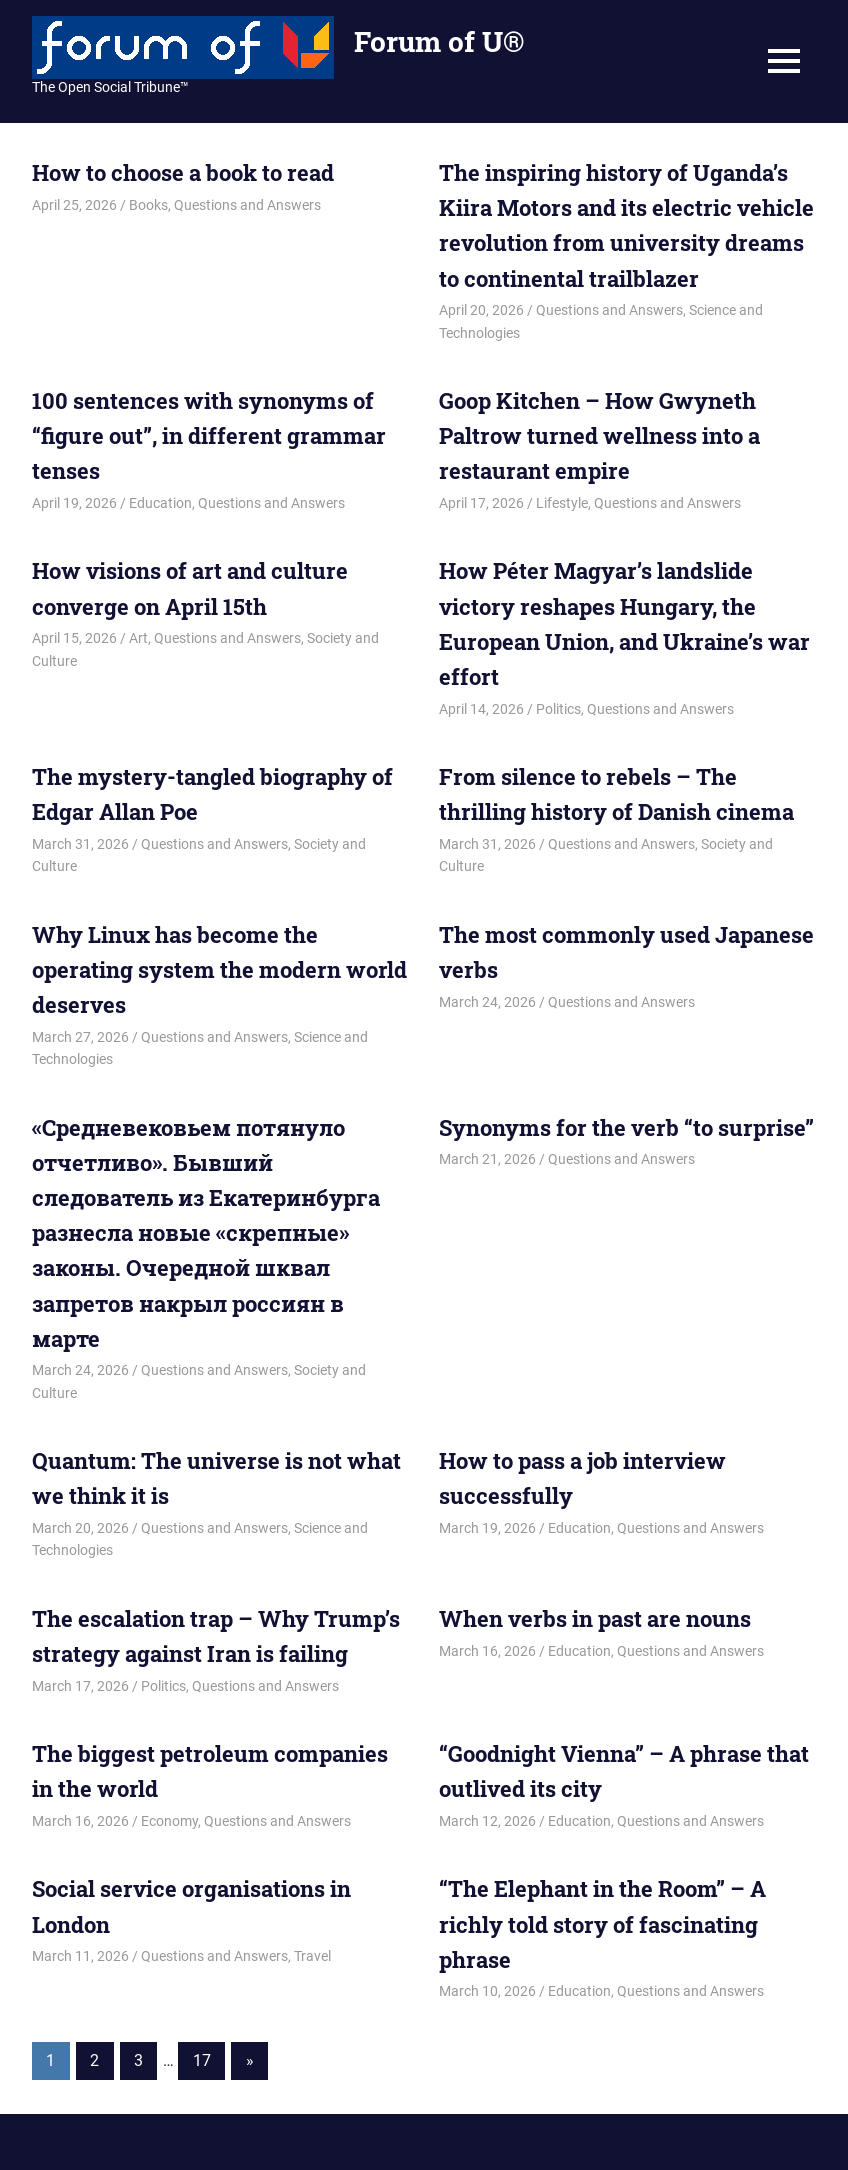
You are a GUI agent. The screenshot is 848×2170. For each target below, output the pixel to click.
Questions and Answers (247, 205)
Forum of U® (439, 41)
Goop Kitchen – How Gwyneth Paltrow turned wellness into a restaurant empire (599, 435)
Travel (312, 1956)
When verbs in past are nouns (595, 1618)
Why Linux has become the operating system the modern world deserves (219, 969)
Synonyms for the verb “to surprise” (626, 1127)
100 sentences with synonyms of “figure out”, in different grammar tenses (209, 435)
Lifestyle (562, 503)
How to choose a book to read (183, 172)
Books (148, 205)
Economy (169, 1821)
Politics (558, 709)
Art (138, 638)
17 (202, 2060)
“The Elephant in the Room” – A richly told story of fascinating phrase (602, 1923)
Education (160, 503)
